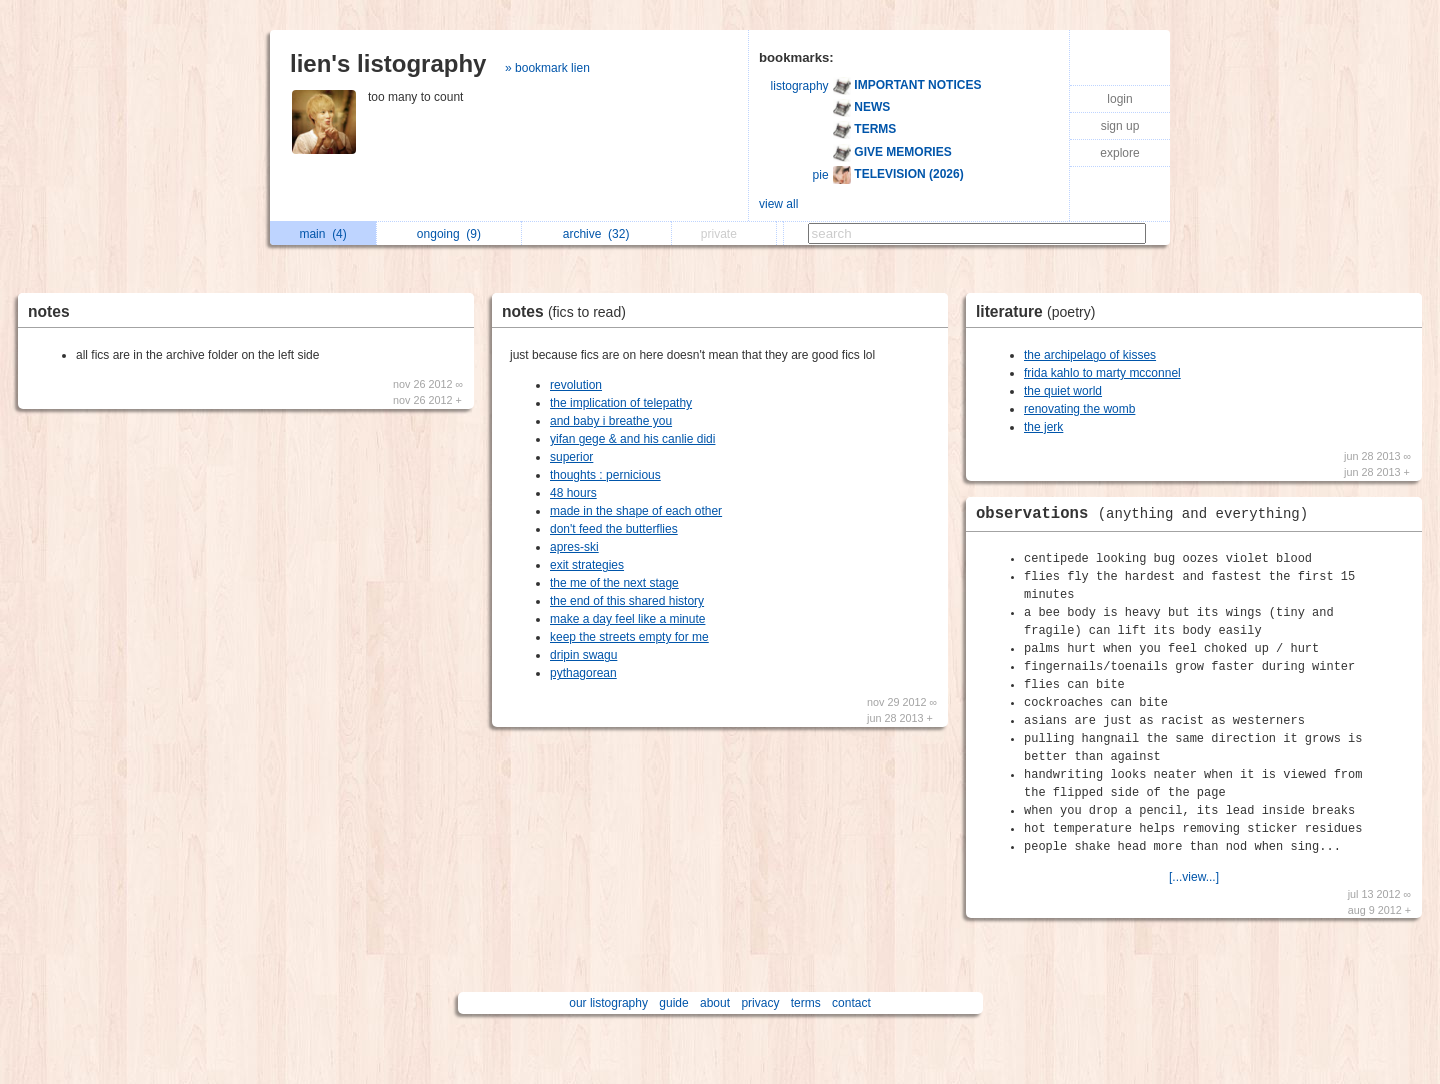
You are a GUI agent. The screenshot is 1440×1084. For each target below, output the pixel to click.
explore (1119, 153)
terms (806, 1003)
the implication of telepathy (621, 403)
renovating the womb (1079, 409)
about (715, 1003)
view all (778, 204)
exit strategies (587, 565)
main (322, 234)
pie (821, 175)
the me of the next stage (614, 583)
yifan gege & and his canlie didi (632, 439)
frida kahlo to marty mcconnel (1102, 373)
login (1119, 99)
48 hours (573, 493)
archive (596, 234)
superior (571, 457)
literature (1040, 311)
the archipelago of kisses (1090, 355)
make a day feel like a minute (627, 619)
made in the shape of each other (636, 511)
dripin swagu (583, 655)
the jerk (1043, 427)
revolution (576, 385)
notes (49, 311)
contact (851, 1003)
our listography (608, 1003)
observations (1147, 514)
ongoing (449, 234)
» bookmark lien (547, 68)
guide (673, 1003)
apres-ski (574, 547)
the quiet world (1063, 391)
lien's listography (388, 63)
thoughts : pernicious (605, 475)
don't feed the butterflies (614, 529)
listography (800, 86)
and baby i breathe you (611, 421)
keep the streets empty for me (629, 637)
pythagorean (583, 673)
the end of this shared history (627, 601)
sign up (1120, 126)
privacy (760, 1003)
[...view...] (1194, 877)
